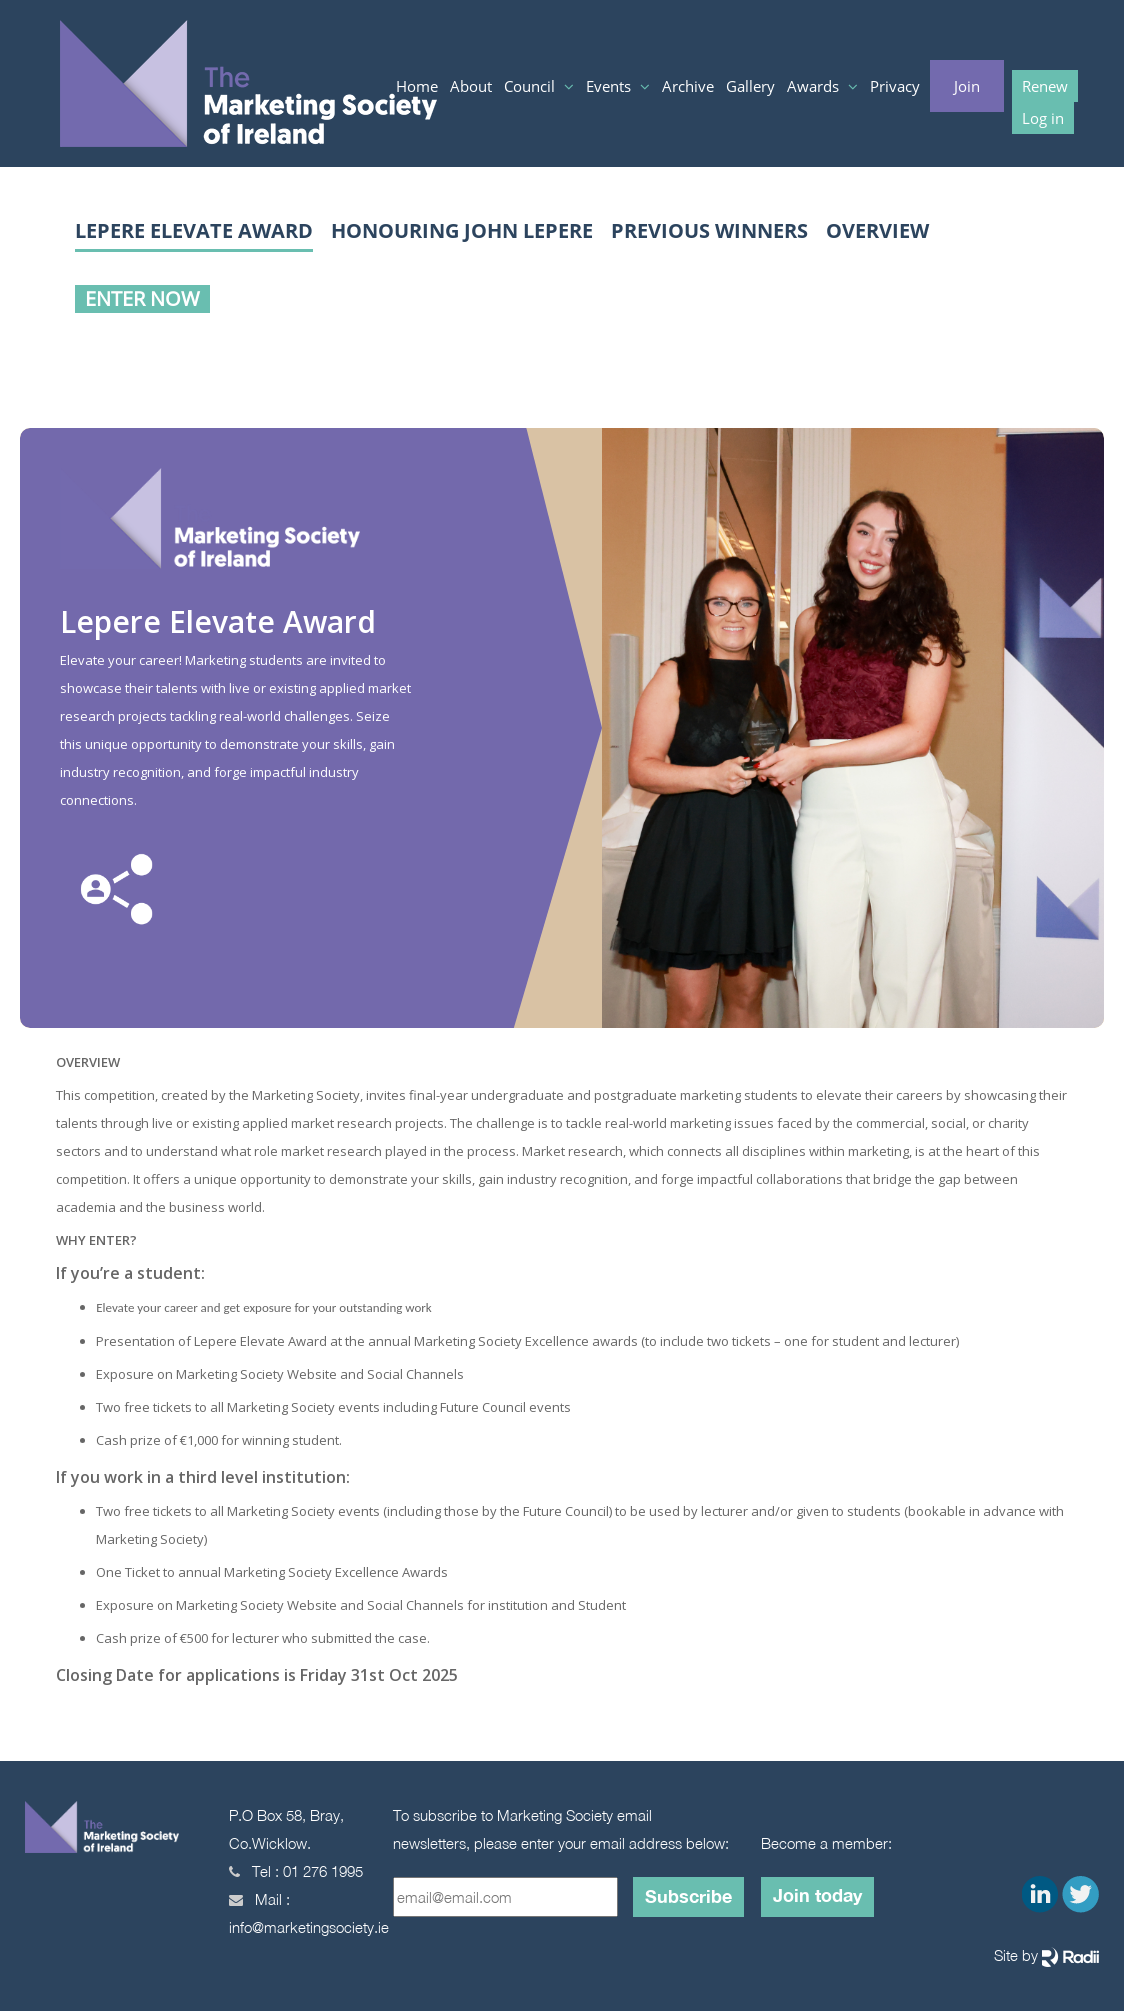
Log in (1043, 118)
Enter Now (142, 298)
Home (417, 86)
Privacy (895, 86)
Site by (1046, 1956)
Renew (1045, 86)
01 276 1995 (323, 1871)
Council (531, 86)
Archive (688, 86)
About (471, 86)
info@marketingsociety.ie (309, 1927)
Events (610, 86)
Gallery (750, 86)
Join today (817, 1895)
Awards (815, 86)
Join (967, 86)
